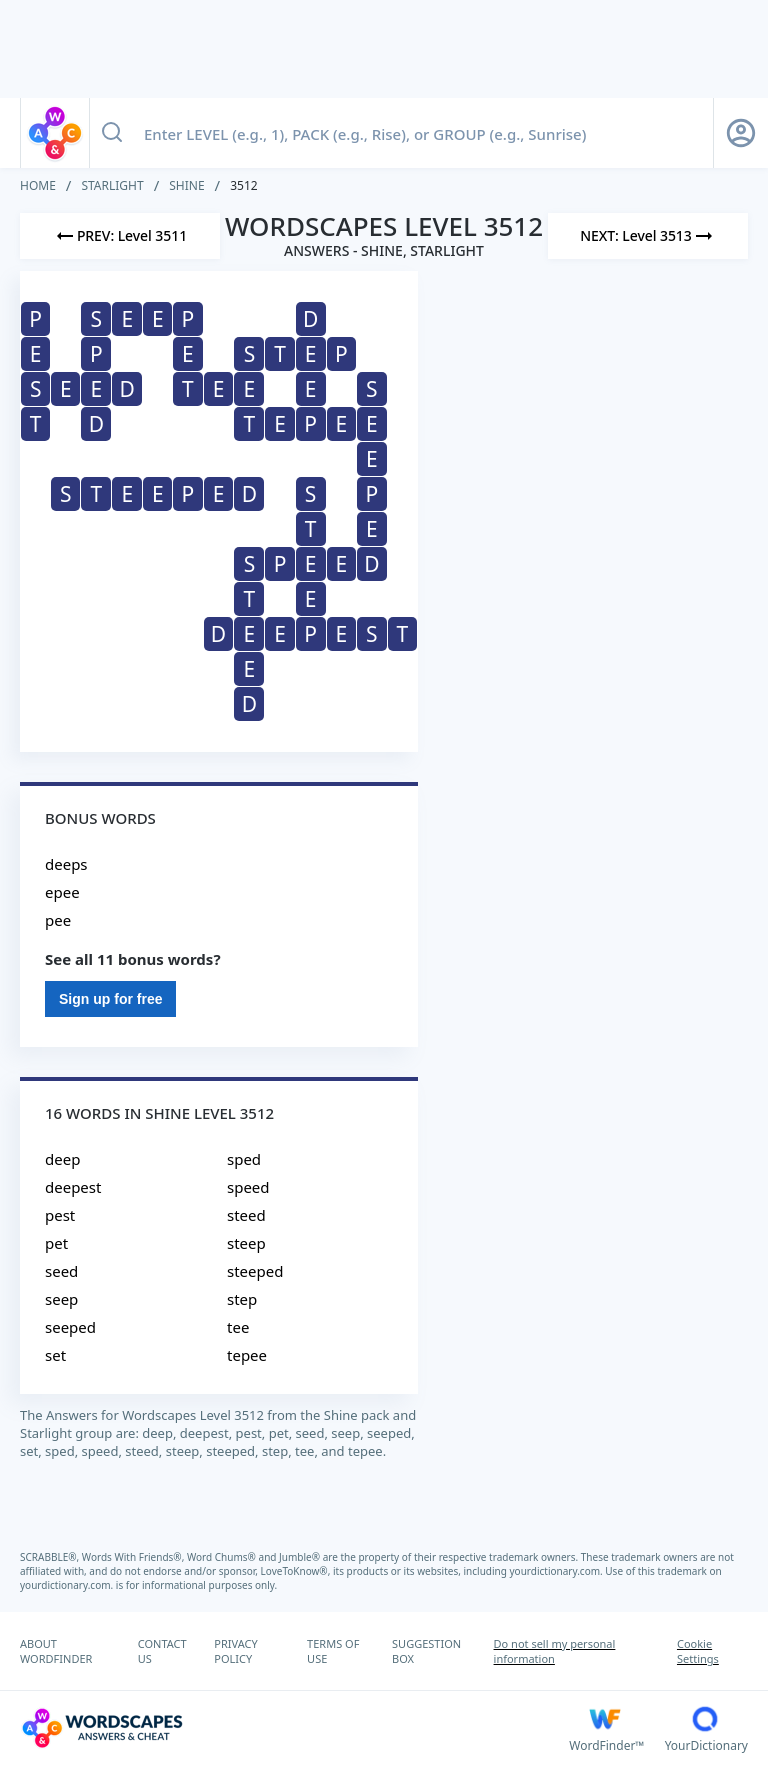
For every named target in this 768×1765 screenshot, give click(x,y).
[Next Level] (648, 236)
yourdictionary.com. (558, 1571)
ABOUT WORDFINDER (56, 1651)
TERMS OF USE (333, 1651)
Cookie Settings (698, 1651)
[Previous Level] (120, 236)
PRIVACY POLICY (235, 1651)
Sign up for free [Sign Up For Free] (110, 999)
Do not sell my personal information (555, 1651)
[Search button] (112, 133)
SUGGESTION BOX (426, 1651)
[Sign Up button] (741, 133)
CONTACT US (162, 1651)
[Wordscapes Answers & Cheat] (294, 1728)
